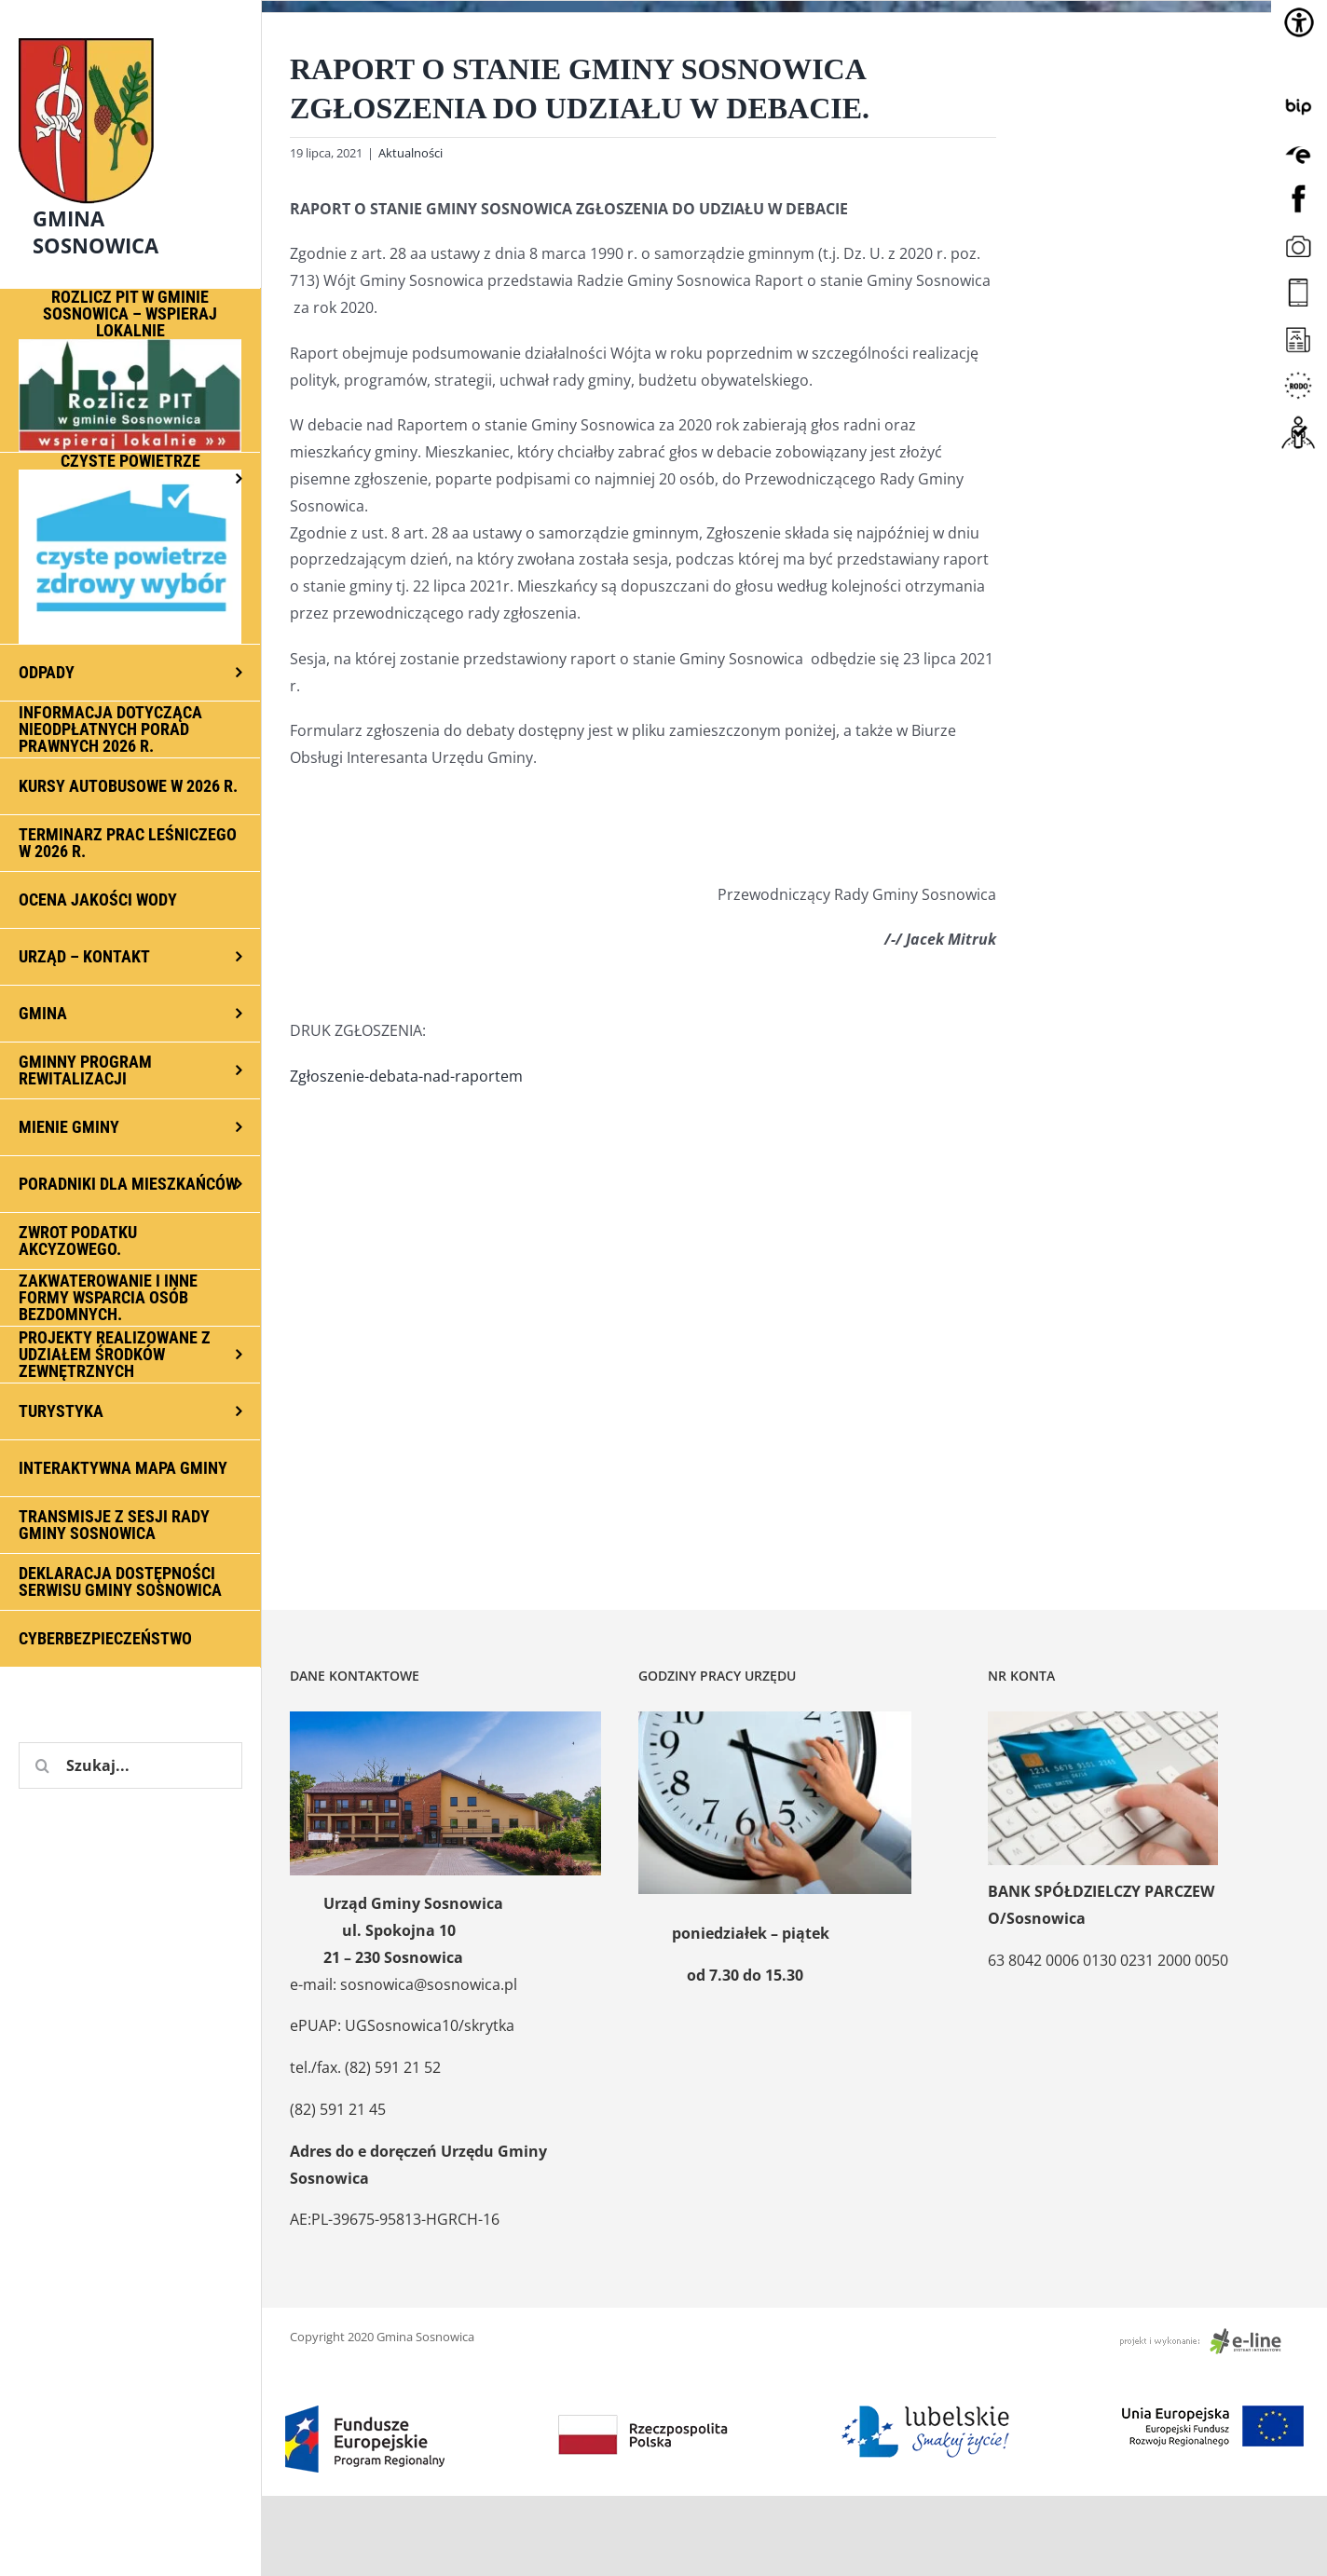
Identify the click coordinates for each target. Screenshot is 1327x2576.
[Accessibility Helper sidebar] (1299, 22)
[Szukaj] (42, 1765)
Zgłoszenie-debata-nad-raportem (406, 1076)
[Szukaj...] (130, 1765)
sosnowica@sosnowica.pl (428, 1984)
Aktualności (410, 152)
